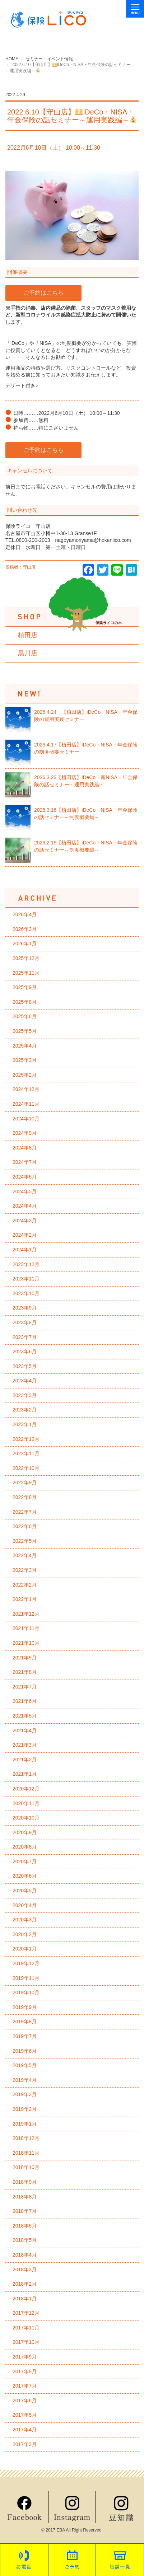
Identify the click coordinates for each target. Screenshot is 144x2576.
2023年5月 (25, 1366)
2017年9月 (25, 2357)
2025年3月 (25, 1060)
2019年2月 (25, 2109)
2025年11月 (26, 973)
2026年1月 (25, 943)
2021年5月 (25, 1716)
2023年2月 (25, 1410)
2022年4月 (25, 1555)
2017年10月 (26, 2342)
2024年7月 (25, 1162)
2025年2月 (25, 1075)
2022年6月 (25, 1526)
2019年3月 (25, 2094)
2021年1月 (25, 1774)
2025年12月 (26, 958)
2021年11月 (26, 1628)
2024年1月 (25, 1249)
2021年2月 (25, 1759)
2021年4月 (25, 1730)
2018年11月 (26, 2153)
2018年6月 (25, 2226)
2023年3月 (25, 1395)
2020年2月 (25, 1934)
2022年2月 (25, 1585)
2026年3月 (25, 929)
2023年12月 (26, 1264)
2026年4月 (25, 914)
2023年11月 (26, 1279)
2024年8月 (25, 1148)
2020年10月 (26, 1818)
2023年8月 (25, 1322)
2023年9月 (25, 1308)
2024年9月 (25, 1133)
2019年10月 (26, 1992)
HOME (11, 58)
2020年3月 (25, 1919)
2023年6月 (25, 1351)
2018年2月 (25, 2284)
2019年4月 (25, 2080)
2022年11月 (26, 1453)
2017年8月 (25, 2371)
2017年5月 (25, 2415)
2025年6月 (25, 1016)
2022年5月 (25, 1541)
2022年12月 (26, 1439)
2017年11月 (26, 2328)
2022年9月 (25, 1482)
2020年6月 (25, 1876)
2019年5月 (25, 2065)
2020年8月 (25, 1847)
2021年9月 (25, 1658)
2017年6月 (25, 2400)
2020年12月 (26, 1789)
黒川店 (27, 653)
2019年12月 (26, 1963)
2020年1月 (25, 1949)
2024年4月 (25, 1206)
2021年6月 (25, 1701)
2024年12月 (26, 1089)
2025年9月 (25, 987)
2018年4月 (25, 2255)
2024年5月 (25, 1191)
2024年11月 (26, 1104)
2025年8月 (25, 1002)
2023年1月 (25, 1424)
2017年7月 (25, 2386)
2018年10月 (26, 2167)
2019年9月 (25, 2007)
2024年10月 (26, 1118)
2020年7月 (25, 1861)
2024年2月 (25, 1235)
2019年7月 (25, 2036)
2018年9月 (25, 2182)
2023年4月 (25, 1380)
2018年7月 (25, 2211)
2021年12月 (26, 1614)
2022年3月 (25, 1570)
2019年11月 (26, 1978)
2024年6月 (25, 1177)
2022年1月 (25, 1599)
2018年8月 (25, 2197)
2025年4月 (25, 1046)
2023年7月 (25, 1337)
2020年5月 (25, 1890)
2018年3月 (25, 2269)
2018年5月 (25, 2240)
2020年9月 (25, 1832)
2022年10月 (26, 1468)
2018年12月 (26, 2138)
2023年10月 (26, 1293)
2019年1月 (25, 2124)
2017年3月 (25, 2444)
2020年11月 (26, 1803)
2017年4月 (25, 2429)
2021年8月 (25, 1672)
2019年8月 (25, 2021)
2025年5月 (25, 1031)
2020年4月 (25, 1905)
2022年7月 (25, 1512)
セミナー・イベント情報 (49, 58)
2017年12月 (26, 2313)
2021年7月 (25, 1687)
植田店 (27, 635)
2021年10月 (26, 1643)
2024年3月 (25, 1220)
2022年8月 (25, 1497)
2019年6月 (25, 2051)
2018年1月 (25, 2298)
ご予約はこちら (43, 293)
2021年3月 (25, 1745)
